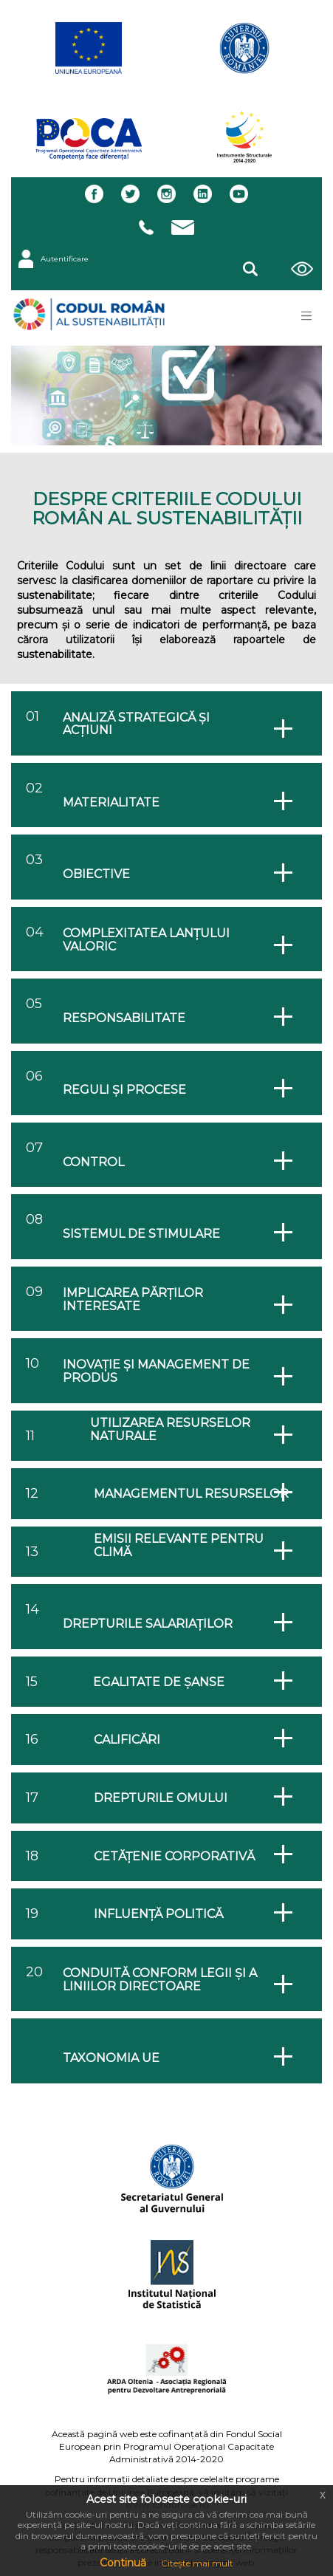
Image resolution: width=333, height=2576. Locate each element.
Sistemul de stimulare (141, 1234)
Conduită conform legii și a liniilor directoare (160, 1980)
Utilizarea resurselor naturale (170, 1429)
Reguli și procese (124, 1090)
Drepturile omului (160, 1798)
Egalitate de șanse (158, 1682)
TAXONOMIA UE (111, 2058)
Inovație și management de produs (156, 1371)
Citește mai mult (197, 2563)
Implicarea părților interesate (133, 1299)
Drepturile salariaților (148, 1624)
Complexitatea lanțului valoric (146, 940)
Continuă (123, 2562)
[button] (250, 267)
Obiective (96, 874)
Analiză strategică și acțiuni (136, 724)
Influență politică (158, 1914)
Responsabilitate (124, 1018)
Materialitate (111, 802)
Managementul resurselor (191, 1494)
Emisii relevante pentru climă (179, 1545)
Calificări (127, 1740)
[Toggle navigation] (306, 315)
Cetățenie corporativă (174, 1856)
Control (93, 1162)
